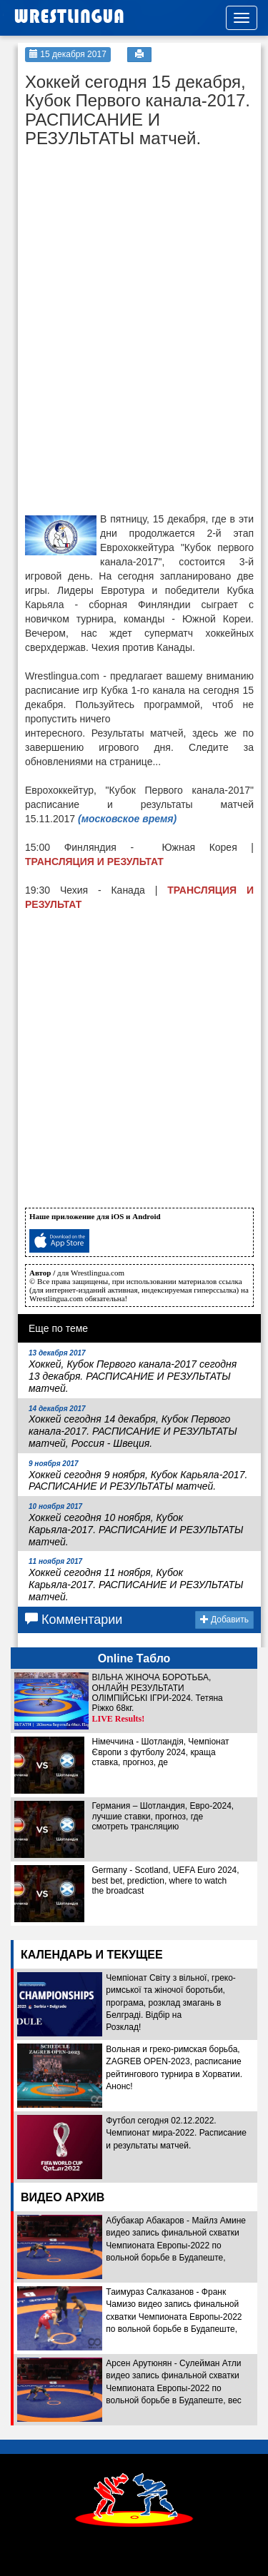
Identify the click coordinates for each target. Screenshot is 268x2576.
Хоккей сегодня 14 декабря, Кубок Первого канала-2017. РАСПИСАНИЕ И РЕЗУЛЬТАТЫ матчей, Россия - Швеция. (133, 1427)
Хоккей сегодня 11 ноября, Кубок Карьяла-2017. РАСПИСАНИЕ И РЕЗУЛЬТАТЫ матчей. (136, 1579)
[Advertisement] (132, 244)
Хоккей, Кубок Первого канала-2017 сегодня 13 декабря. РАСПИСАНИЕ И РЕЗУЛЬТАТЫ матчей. (133, 1371)
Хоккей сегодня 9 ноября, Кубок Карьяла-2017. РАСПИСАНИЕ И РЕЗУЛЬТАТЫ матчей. (138, 1476)
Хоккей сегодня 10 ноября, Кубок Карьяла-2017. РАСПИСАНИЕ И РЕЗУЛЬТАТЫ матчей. (136, 1524)
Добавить (224, 1620)
